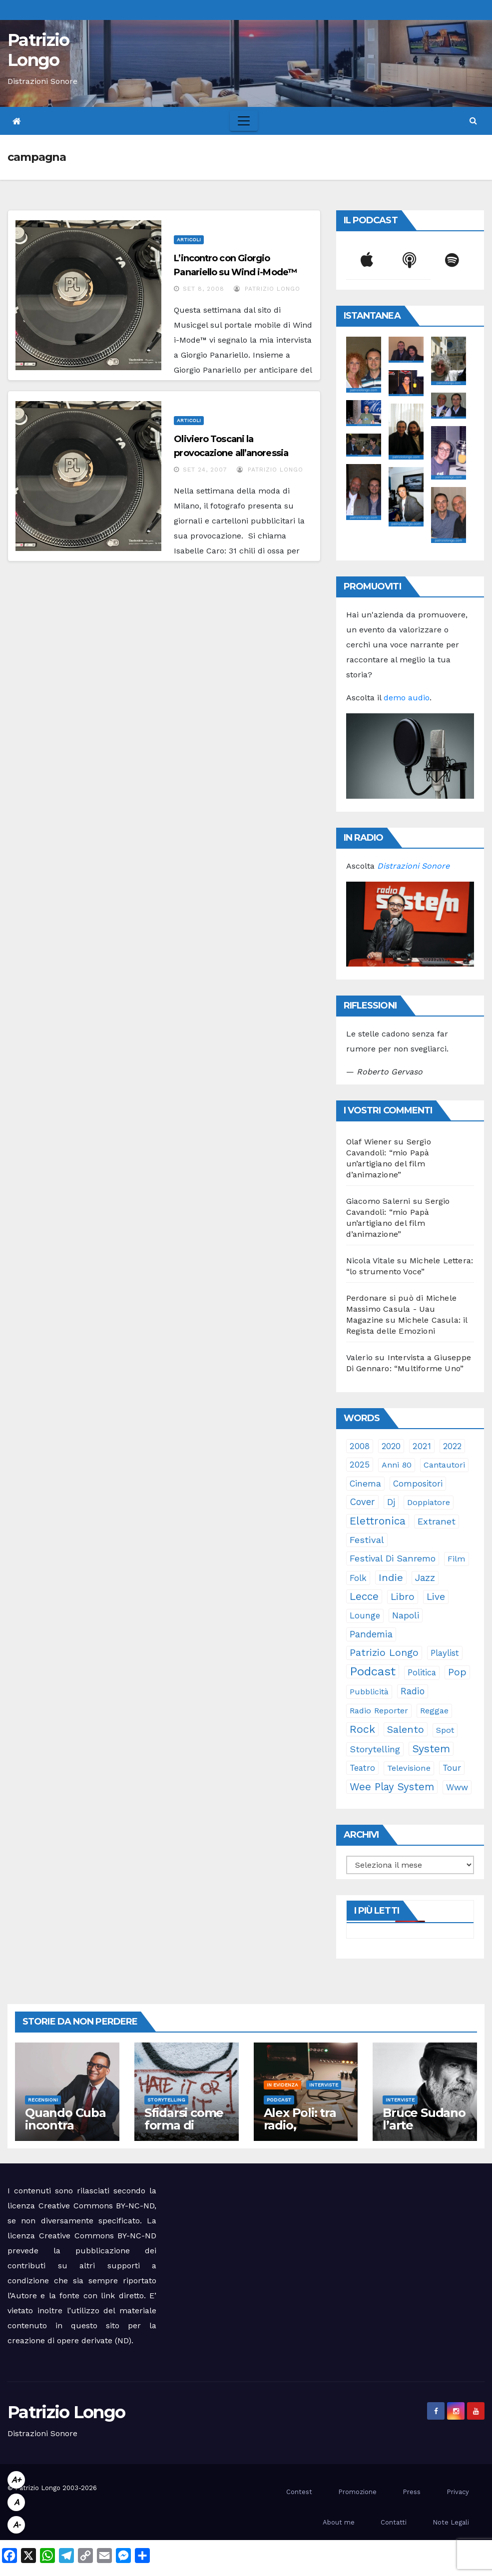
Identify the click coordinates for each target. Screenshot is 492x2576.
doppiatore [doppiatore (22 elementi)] (428, 1502)
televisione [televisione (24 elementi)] (409, 1768)
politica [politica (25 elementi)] (422, 1672)
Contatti (394, 2522)
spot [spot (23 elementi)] (445, 1730)
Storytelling (166, 2099)
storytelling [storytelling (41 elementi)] (375, 1749)
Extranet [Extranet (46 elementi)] (437, 1521)
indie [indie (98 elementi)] (391, 1577)
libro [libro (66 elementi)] (403, 1596)
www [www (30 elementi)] (457, 1787)
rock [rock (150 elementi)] (362, 1729)
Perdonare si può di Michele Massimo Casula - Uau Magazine (401, 1309)
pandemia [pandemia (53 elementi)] (371, 1634)
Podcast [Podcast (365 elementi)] (373, 1671)
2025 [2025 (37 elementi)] (360, 1465)
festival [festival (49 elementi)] (367, 1540)
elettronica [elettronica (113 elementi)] (378, 1521)
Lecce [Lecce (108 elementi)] (364, 1596)
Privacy (458, 2492)
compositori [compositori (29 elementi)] (418, 1484)
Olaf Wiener (369, 1141)
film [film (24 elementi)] (457, 1558)
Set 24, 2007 (205, 469)
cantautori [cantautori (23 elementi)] (444, 1465)
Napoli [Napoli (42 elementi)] (405, 1615)
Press (412, 2492)
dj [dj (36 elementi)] (391, 1502)
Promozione (357, 2492)
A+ (16, 2480)
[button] (473, 120)
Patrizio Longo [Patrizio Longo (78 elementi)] (384, 1652)
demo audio (407, 697)
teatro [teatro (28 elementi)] (362, 1768)
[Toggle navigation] (244, 121)
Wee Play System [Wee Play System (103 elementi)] (392, 1787)
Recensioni (43, 2099)
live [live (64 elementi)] (436, 1596)
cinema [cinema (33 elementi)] (365, 1484)
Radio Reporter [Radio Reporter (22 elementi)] (379, 1710)
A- (16, 2525)
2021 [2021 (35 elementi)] (422, 1446)
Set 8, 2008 (203, 288)
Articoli (189, 239)
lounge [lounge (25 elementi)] (365, 1615)
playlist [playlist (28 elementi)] (445, 1653)
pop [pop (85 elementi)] (457, 1672)
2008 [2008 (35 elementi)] (360, 1446)
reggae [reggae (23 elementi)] (434, 1710)
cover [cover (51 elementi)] (362, 1502)
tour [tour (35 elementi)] (452, 1768)
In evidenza (282, 2084)
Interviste (323, 2084)
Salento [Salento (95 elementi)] (405, 1729)
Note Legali (451, 2522)
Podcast (279, 2099)
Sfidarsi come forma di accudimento (183, 2125)
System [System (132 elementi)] (431, 1748)
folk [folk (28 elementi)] (358, 1578)
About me (339, 2522)
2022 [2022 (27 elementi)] (452, 1446)
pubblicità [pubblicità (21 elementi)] (369, 1691)
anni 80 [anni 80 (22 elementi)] (397, 1465)
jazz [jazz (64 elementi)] (425, 1577)
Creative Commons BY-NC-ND (98, 2235)
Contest (299, 2492)
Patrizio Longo (38, 49)
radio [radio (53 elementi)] (413, 1691)
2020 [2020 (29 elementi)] (391, 1446)
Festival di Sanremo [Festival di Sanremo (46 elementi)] (393, 1558)
